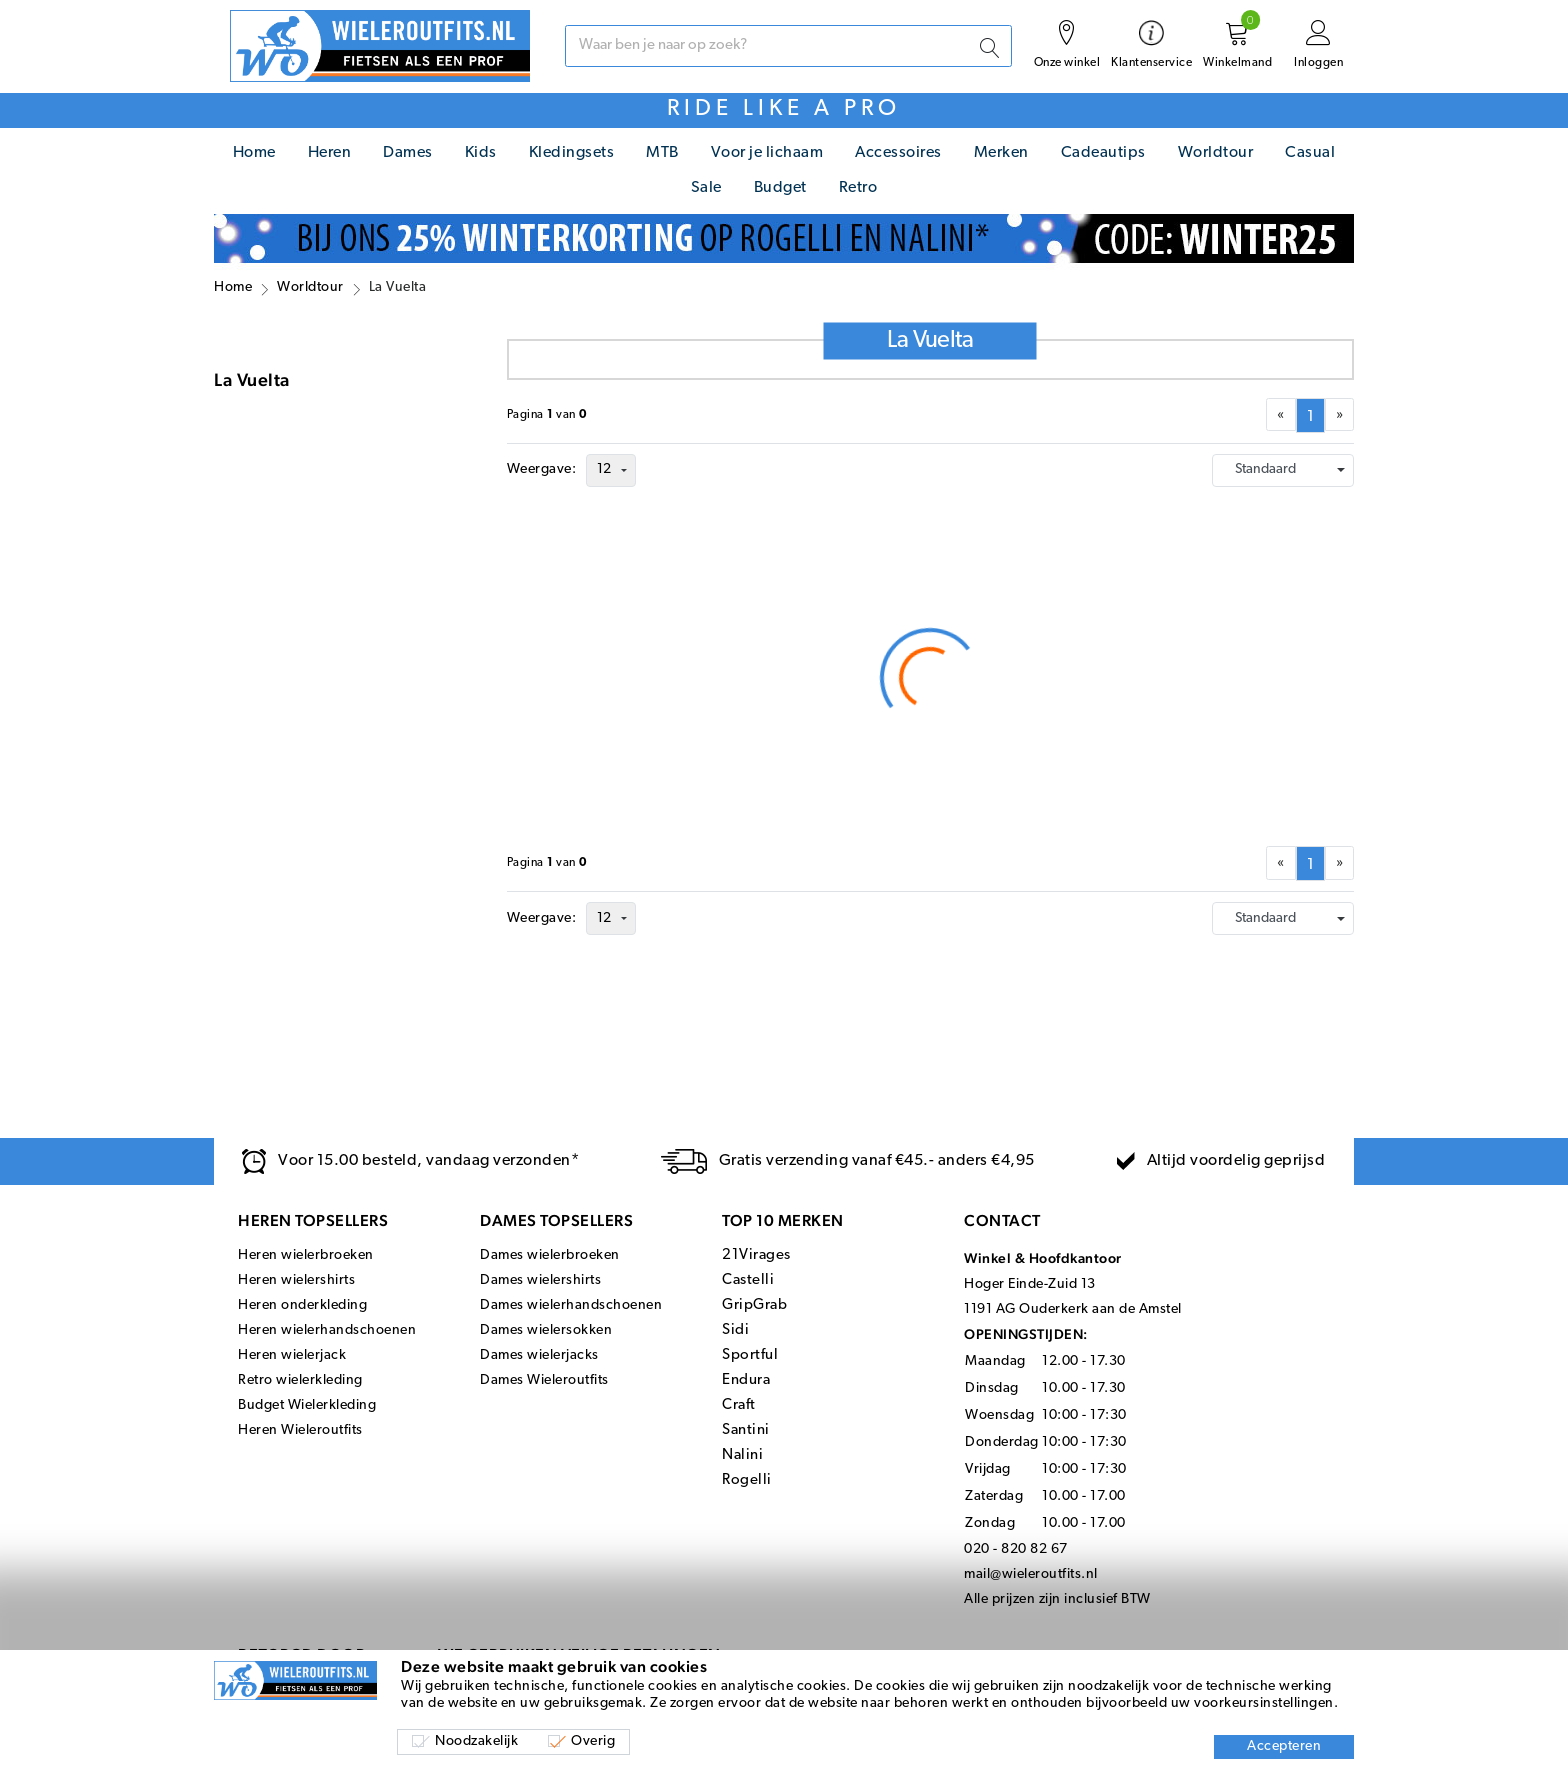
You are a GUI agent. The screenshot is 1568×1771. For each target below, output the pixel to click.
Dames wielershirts (540, 1280)
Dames (408, 153)
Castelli (748, 1280)
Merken (1001, 153)
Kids (481, 153)
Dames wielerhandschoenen (571, 1305)
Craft (739, 1405)
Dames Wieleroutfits (544, 1380)
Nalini (742, 1455)
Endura (746, 1380)
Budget (780, 188)
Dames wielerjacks (539, 1355)
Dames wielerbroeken (550, 1255)
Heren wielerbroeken (306, 1255)
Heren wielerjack (292, 1355)
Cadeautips (1103, 153)
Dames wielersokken (546, 1330)
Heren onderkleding (302, 1305)
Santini (746, 1430)
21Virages (756, 1255)
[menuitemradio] (1310, 415)
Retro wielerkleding (300, 1380)
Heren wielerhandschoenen (327, 1330)
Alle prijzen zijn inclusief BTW (1057, 1599)
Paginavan (547, 415)
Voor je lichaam (767, 153)
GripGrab (754, 1305)
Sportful (750, 1355)
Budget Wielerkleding (307, 1405)
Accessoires (898, 153)
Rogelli (747, 1480)
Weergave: (542, 469)
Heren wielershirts (296, 1280)
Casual (1310, 153)
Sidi (735, 1330)
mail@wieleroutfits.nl (1031, 1574)
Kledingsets (572, 153)
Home (254, 153)
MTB (662, 153)
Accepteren (1284, 1746)
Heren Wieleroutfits (300, 1430)
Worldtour (1216, 153)
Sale (706, 188)
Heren (330, 153)
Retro (858, 188)
